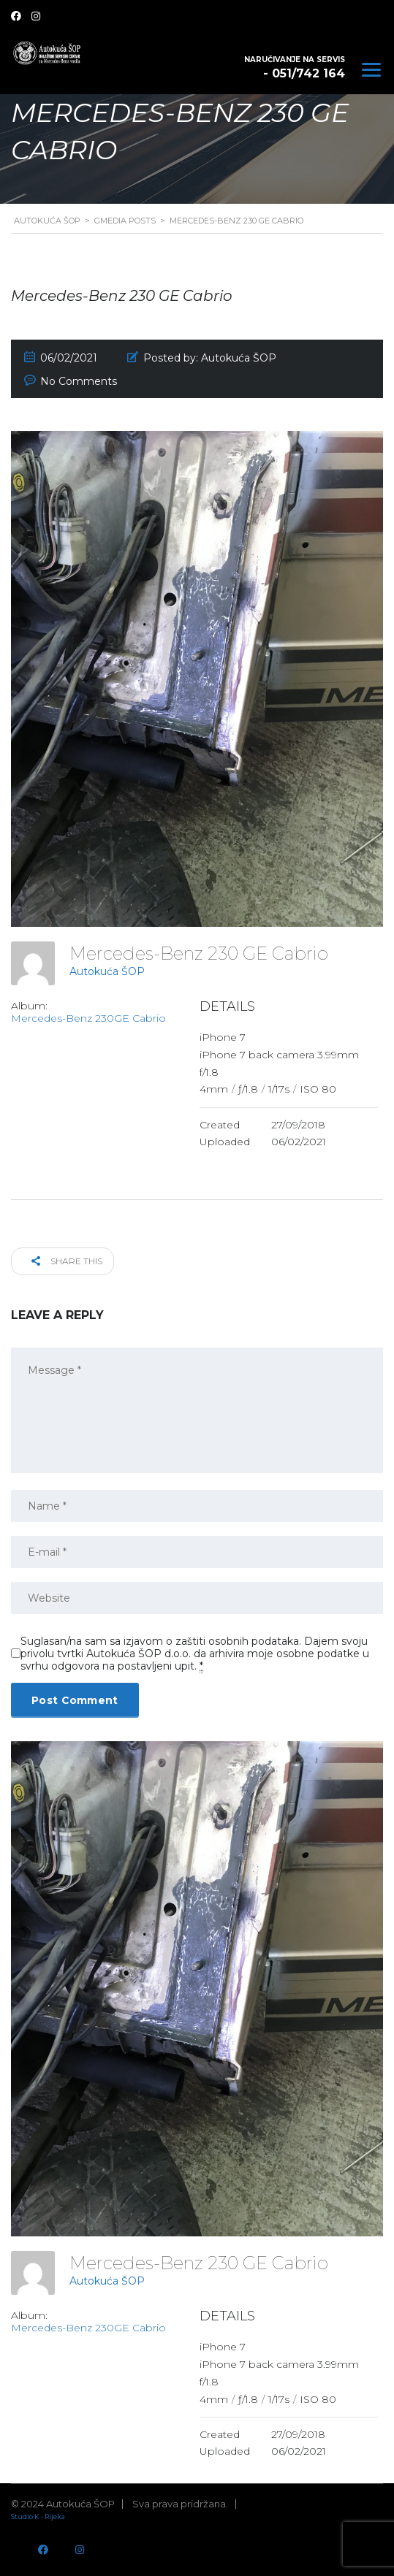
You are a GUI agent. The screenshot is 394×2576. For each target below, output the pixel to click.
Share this (66, 1260)
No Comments (78, 381)
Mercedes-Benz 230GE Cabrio (88, 1018)
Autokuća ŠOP (107, 971)
